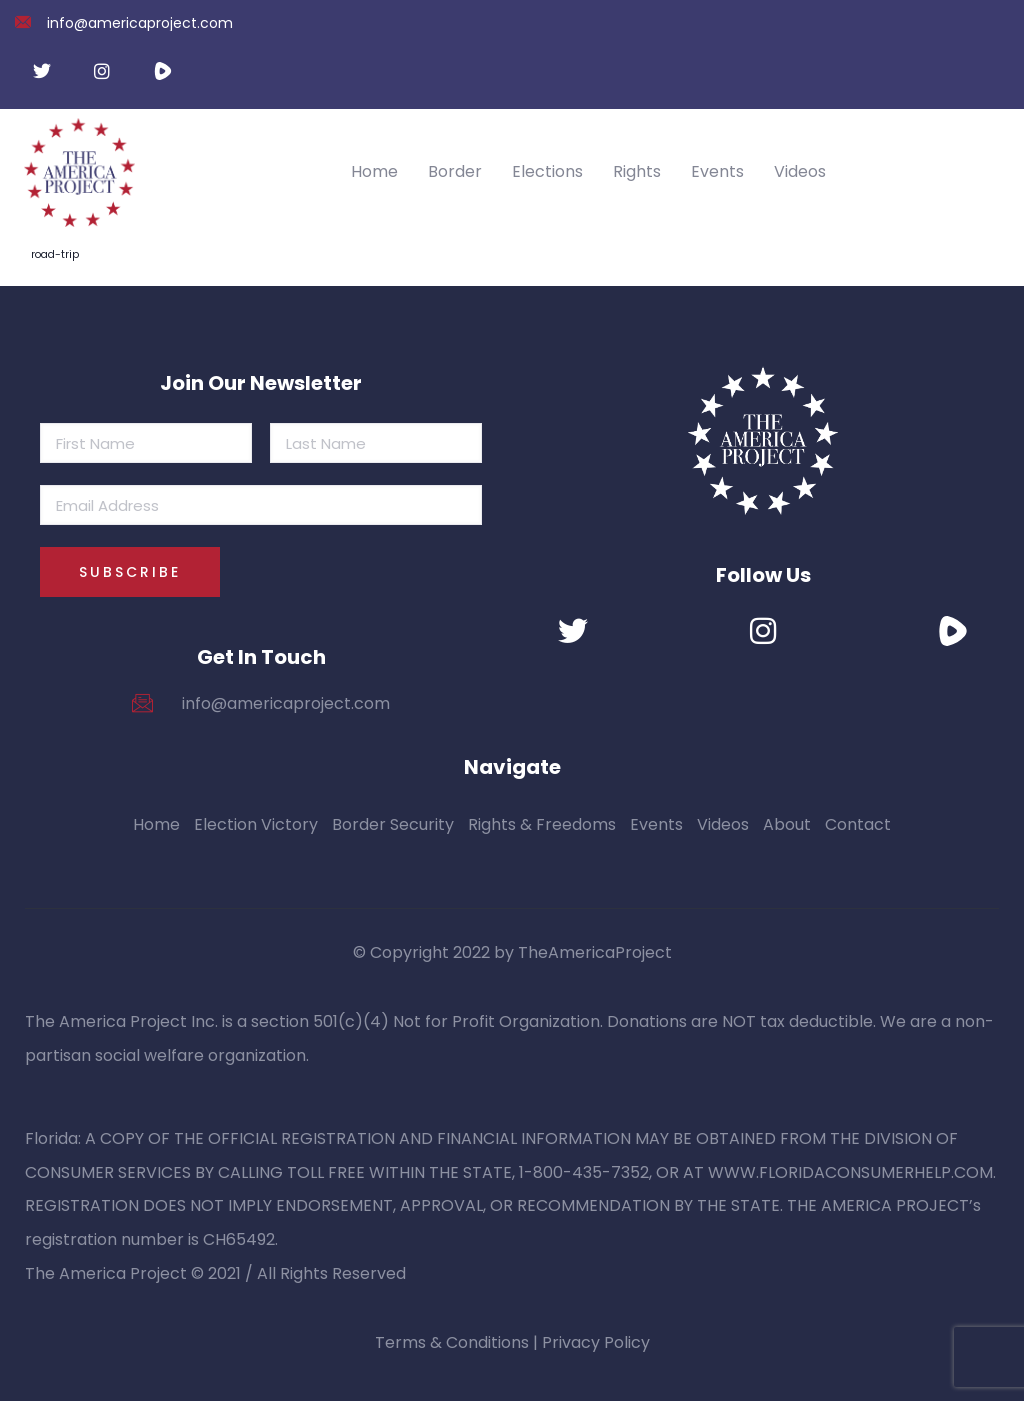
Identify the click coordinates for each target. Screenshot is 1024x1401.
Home (374, 171)
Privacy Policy (596, 1342)
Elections (547, 171)
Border (455, 171)
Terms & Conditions (452, 1342)
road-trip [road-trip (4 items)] (55, 254)
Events (717, 171)
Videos (800, 171)
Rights (637, 171)
